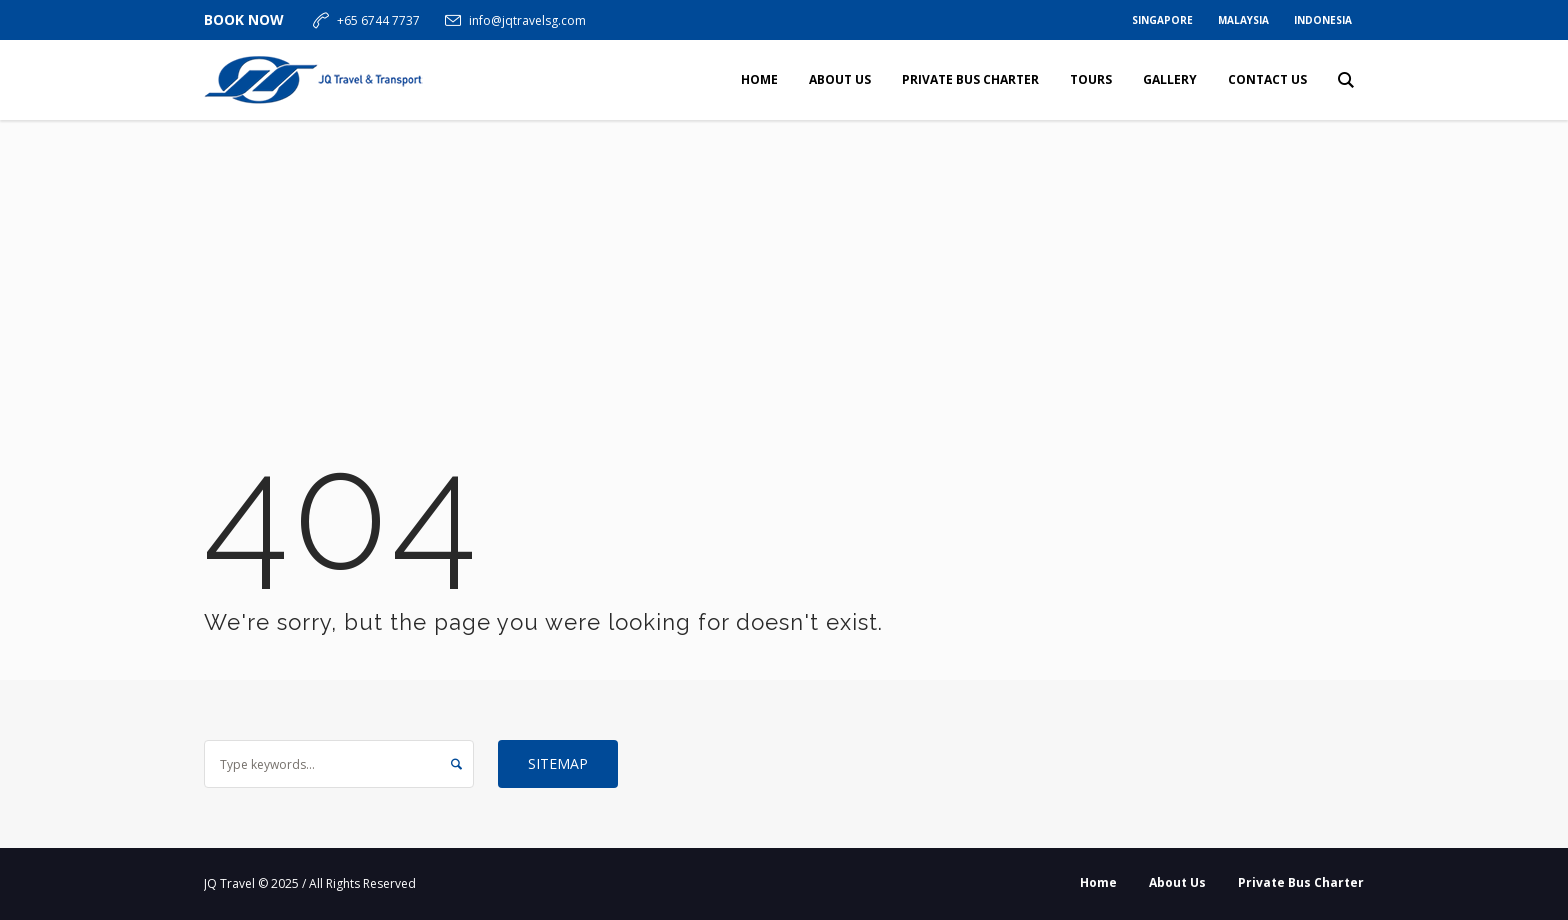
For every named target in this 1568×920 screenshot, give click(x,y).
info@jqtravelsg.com (527, 20)
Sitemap (558, 763)
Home (1098, 882)
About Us (1177, 882)
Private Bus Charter (1301, 882)
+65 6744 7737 (378, 20)
